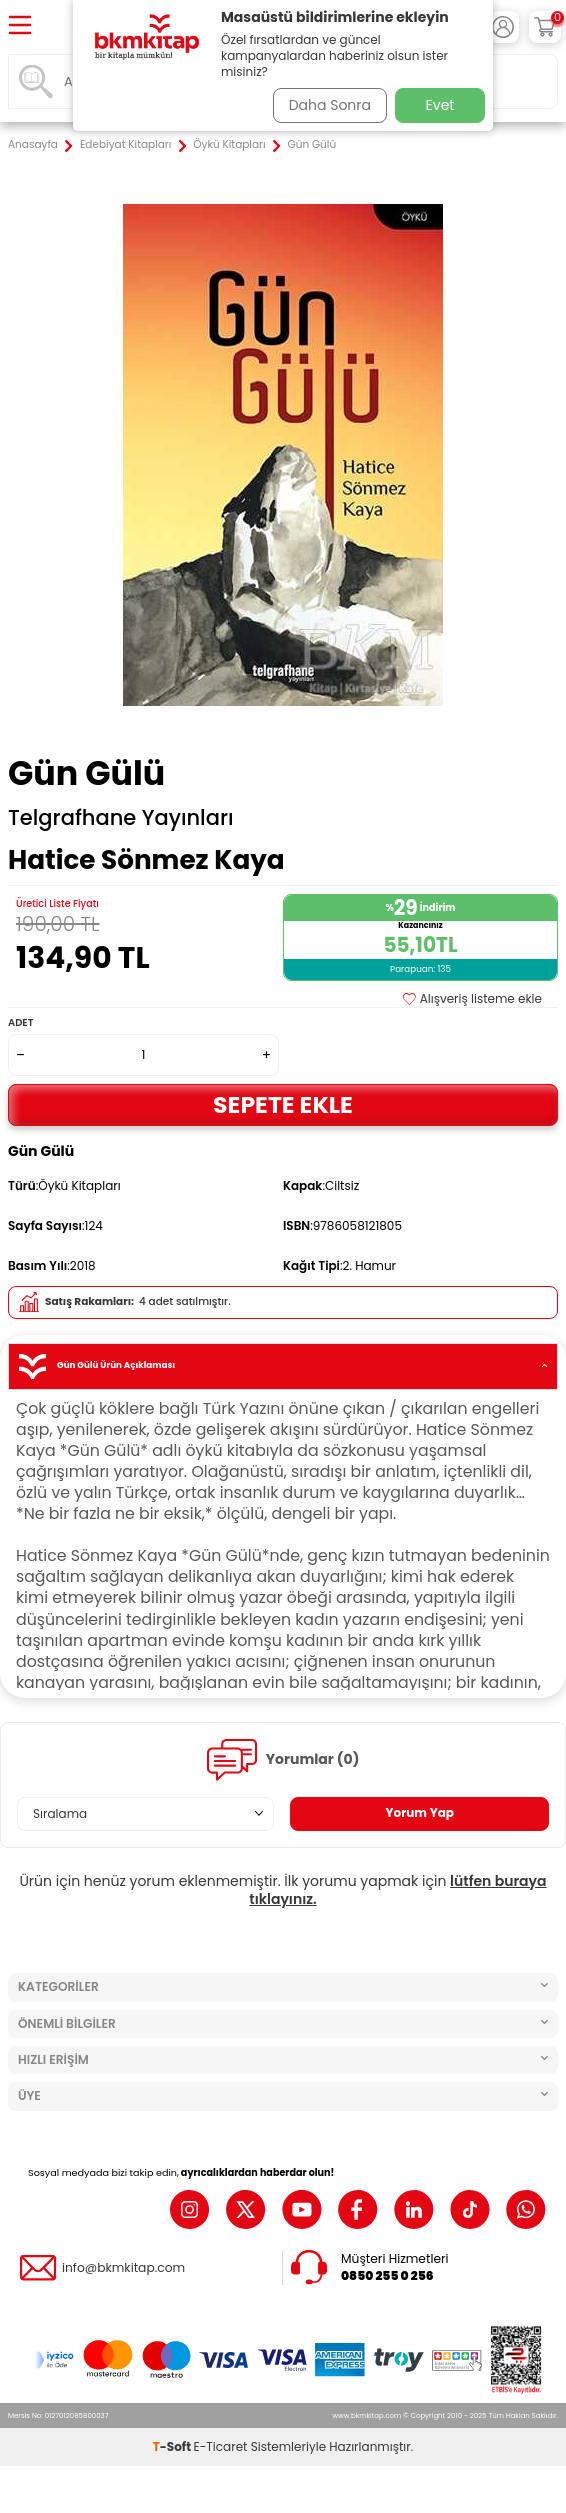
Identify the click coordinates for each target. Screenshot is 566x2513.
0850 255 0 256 (387, 2276)
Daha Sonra (330, 105)
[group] (283, 455)
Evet (440, 105)
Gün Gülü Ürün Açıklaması (283, 1366)
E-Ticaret (221, 2446)
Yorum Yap (419, 1812)
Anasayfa (33, 145)
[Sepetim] (545, 27)
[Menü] (20, 26)
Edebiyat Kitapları (125, 145)
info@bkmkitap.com (123, 2268)
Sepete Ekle (283, 1104)
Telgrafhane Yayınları (121, 818)
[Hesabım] (503, 27)
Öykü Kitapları (229, 145)
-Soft (173, 2446)
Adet (20, 1022)
